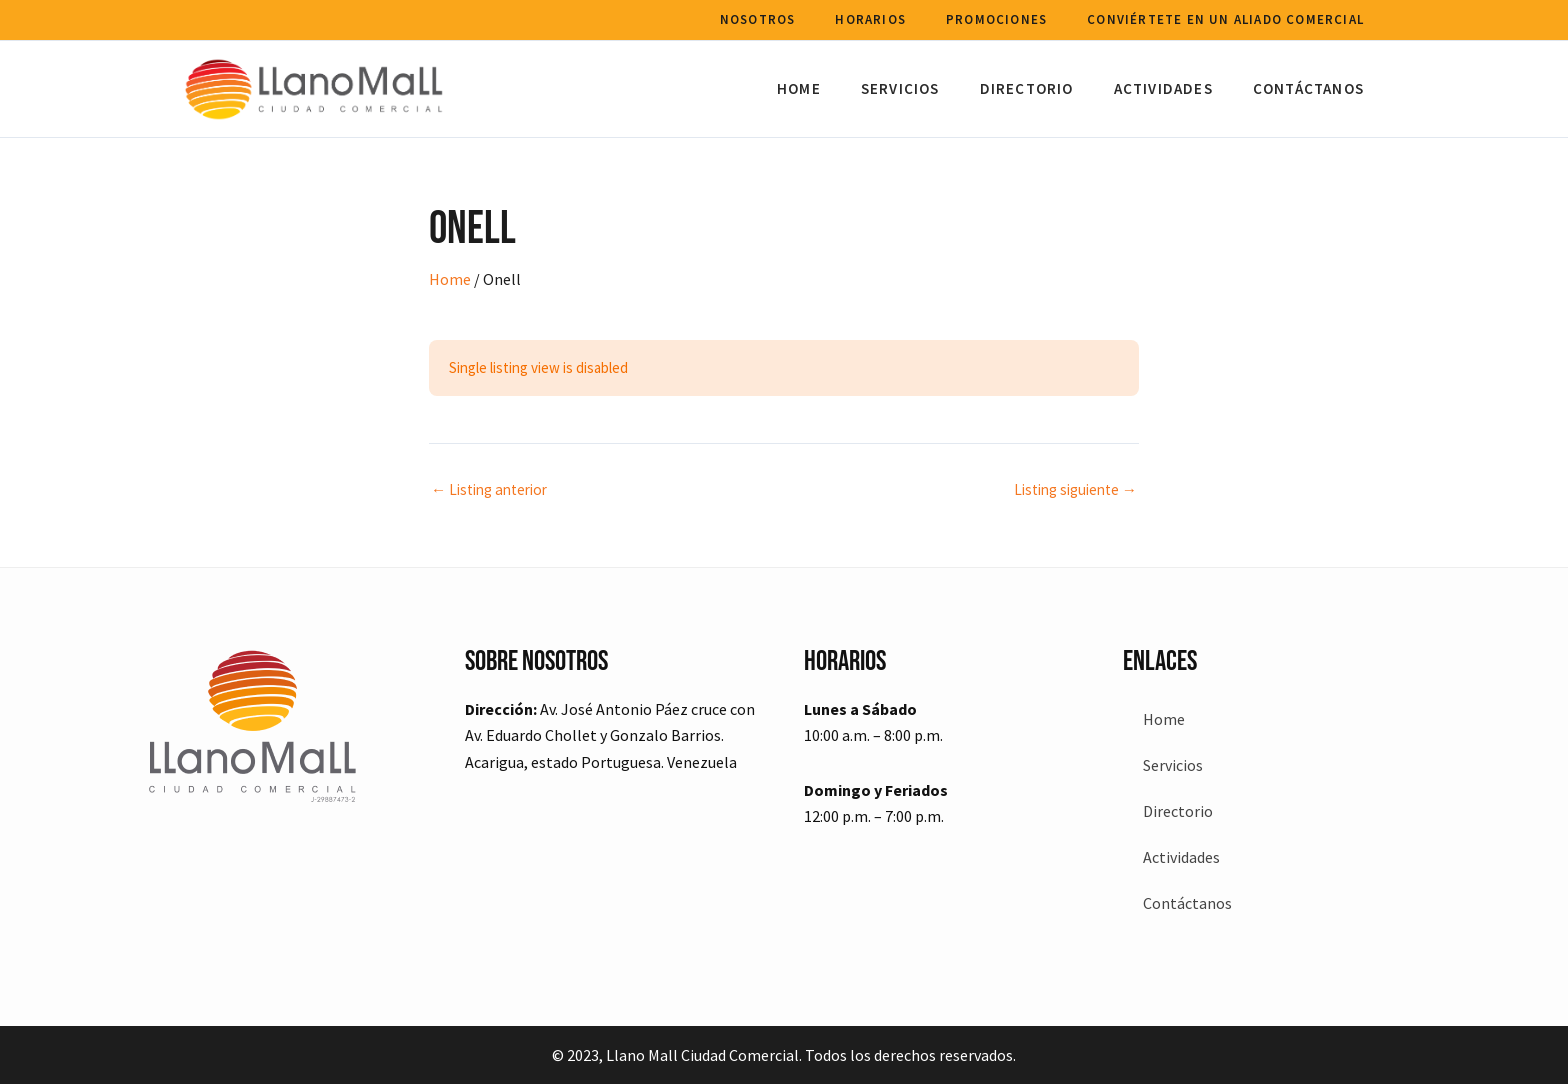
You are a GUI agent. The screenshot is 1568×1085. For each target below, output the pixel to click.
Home (844, 88)
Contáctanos (1313, 88)
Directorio (1052, 88)
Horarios (895, 19)
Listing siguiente (1070, 489)
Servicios (935, 88)
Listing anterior (494, 489)
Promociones (1011, 19)
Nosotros (793, 19)
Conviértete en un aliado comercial (1230, 19)
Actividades (1178, 88)
